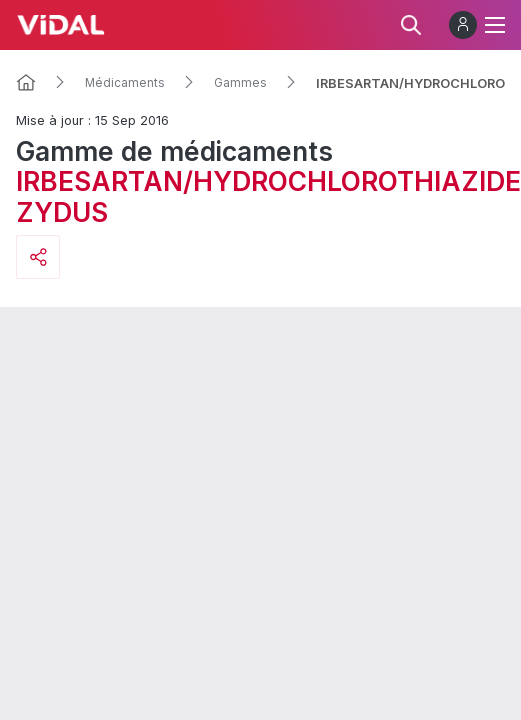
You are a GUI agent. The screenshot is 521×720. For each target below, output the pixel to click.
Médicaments (125, 83)
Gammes (240, 83)
